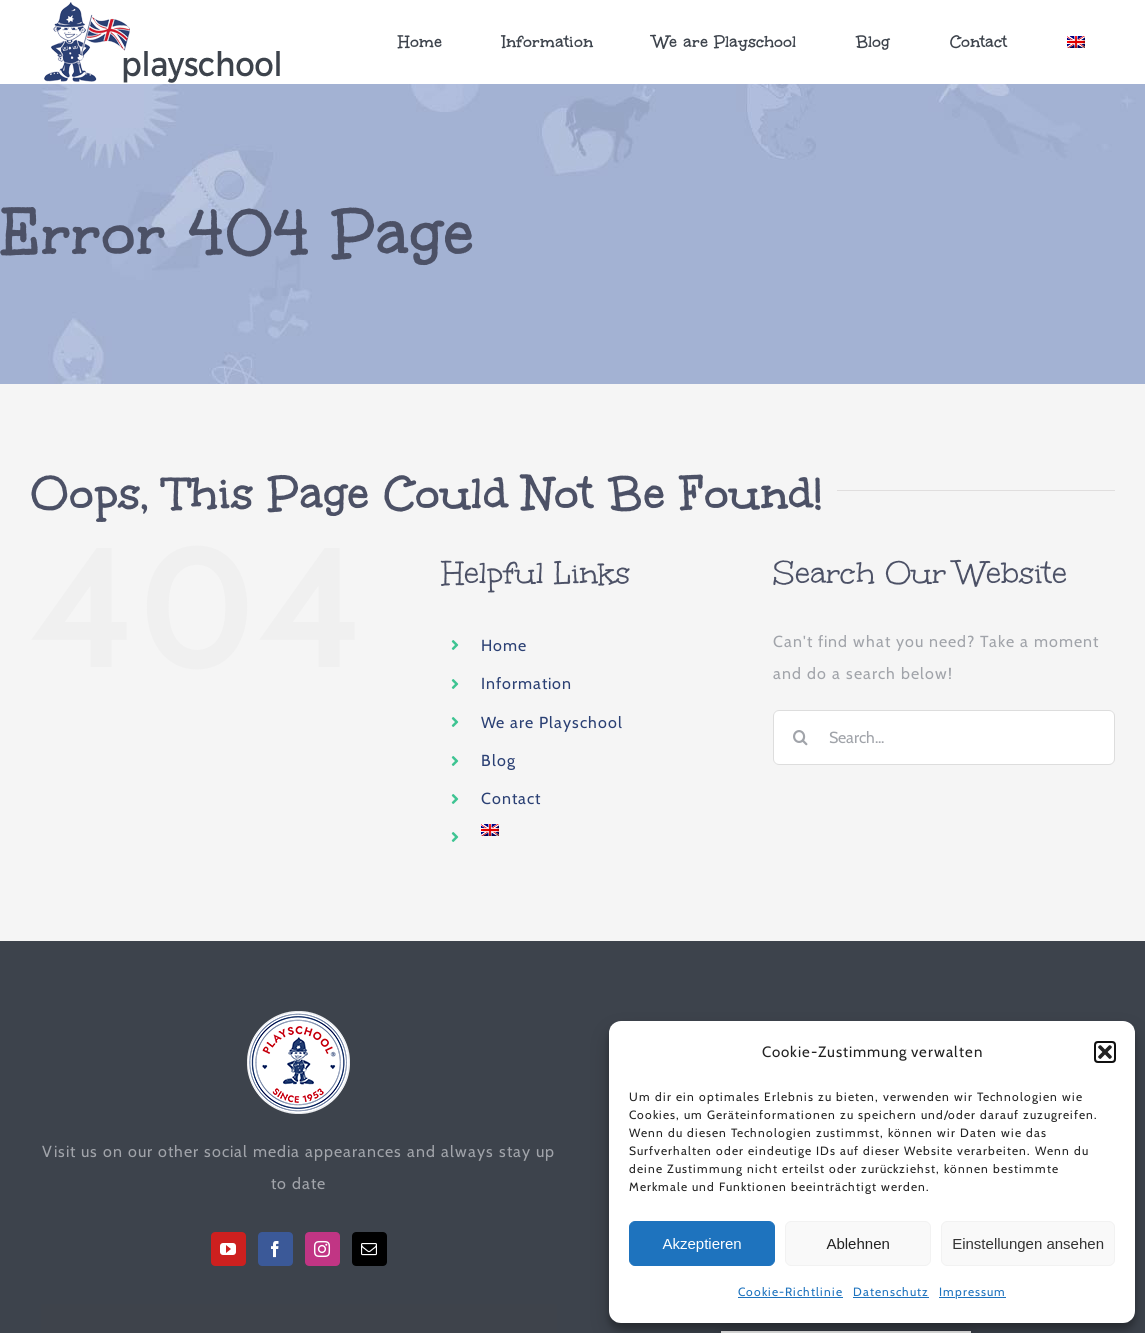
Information (526, 683)
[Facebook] (275, 1249)
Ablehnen (857, 1243)
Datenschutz (891, 1291)
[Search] (800, 737)
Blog (498, 760)
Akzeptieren (701, 1243)
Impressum (972, 1291)
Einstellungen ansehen (1028, 1243)
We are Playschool (552, 721)
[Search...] (944, 737)
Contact (511, 798)
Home (504, 644)
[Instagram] (322, 1249)
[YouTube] (228, 1249)
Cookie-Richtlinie (790, 1291)
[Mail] (369, 1249)
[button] (1105, 1052)
